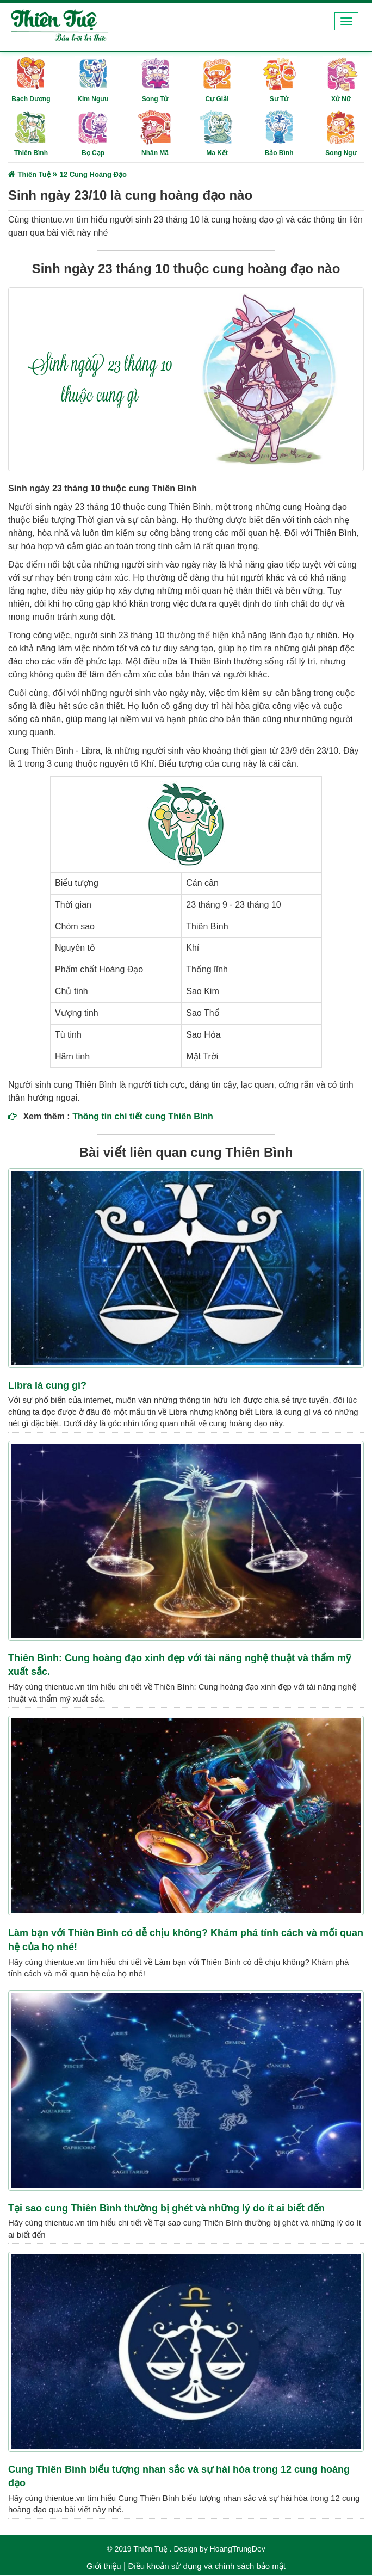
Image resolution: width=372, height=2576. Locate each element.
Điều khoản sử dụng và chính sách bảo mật (206, 2566)
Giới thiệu (103, 2566)
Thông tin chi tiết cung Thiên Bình (142, 1116)
